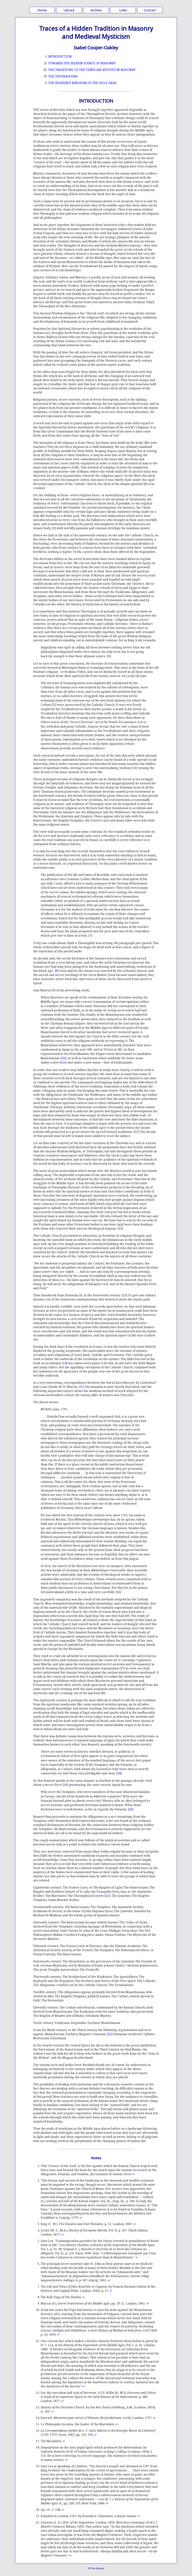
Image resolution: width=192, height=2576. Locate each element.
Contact (150, 10)
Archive (96, 10)
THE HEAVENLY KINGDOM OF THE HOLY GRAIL (82, 83)
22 (109, 2034)
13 (124, 1295)
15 (81, 1387)
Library (69, 10)
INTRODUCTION (60, 56)
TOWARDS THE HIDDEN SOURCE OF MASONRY (82, 63)
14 (64, 1363)
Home (42, 10)
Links (123, 10)
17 (122, 1668)
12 (120, 1228)
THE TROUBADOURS (63, 76)
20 (130, 1809)
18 (119, 1773)
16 (118, 1592)
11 (136, 1132)
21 (107, 1896)
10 (63, 1058)
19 (65, 1785)
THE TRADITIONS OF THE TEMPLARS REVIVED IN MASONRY (92, 70)
